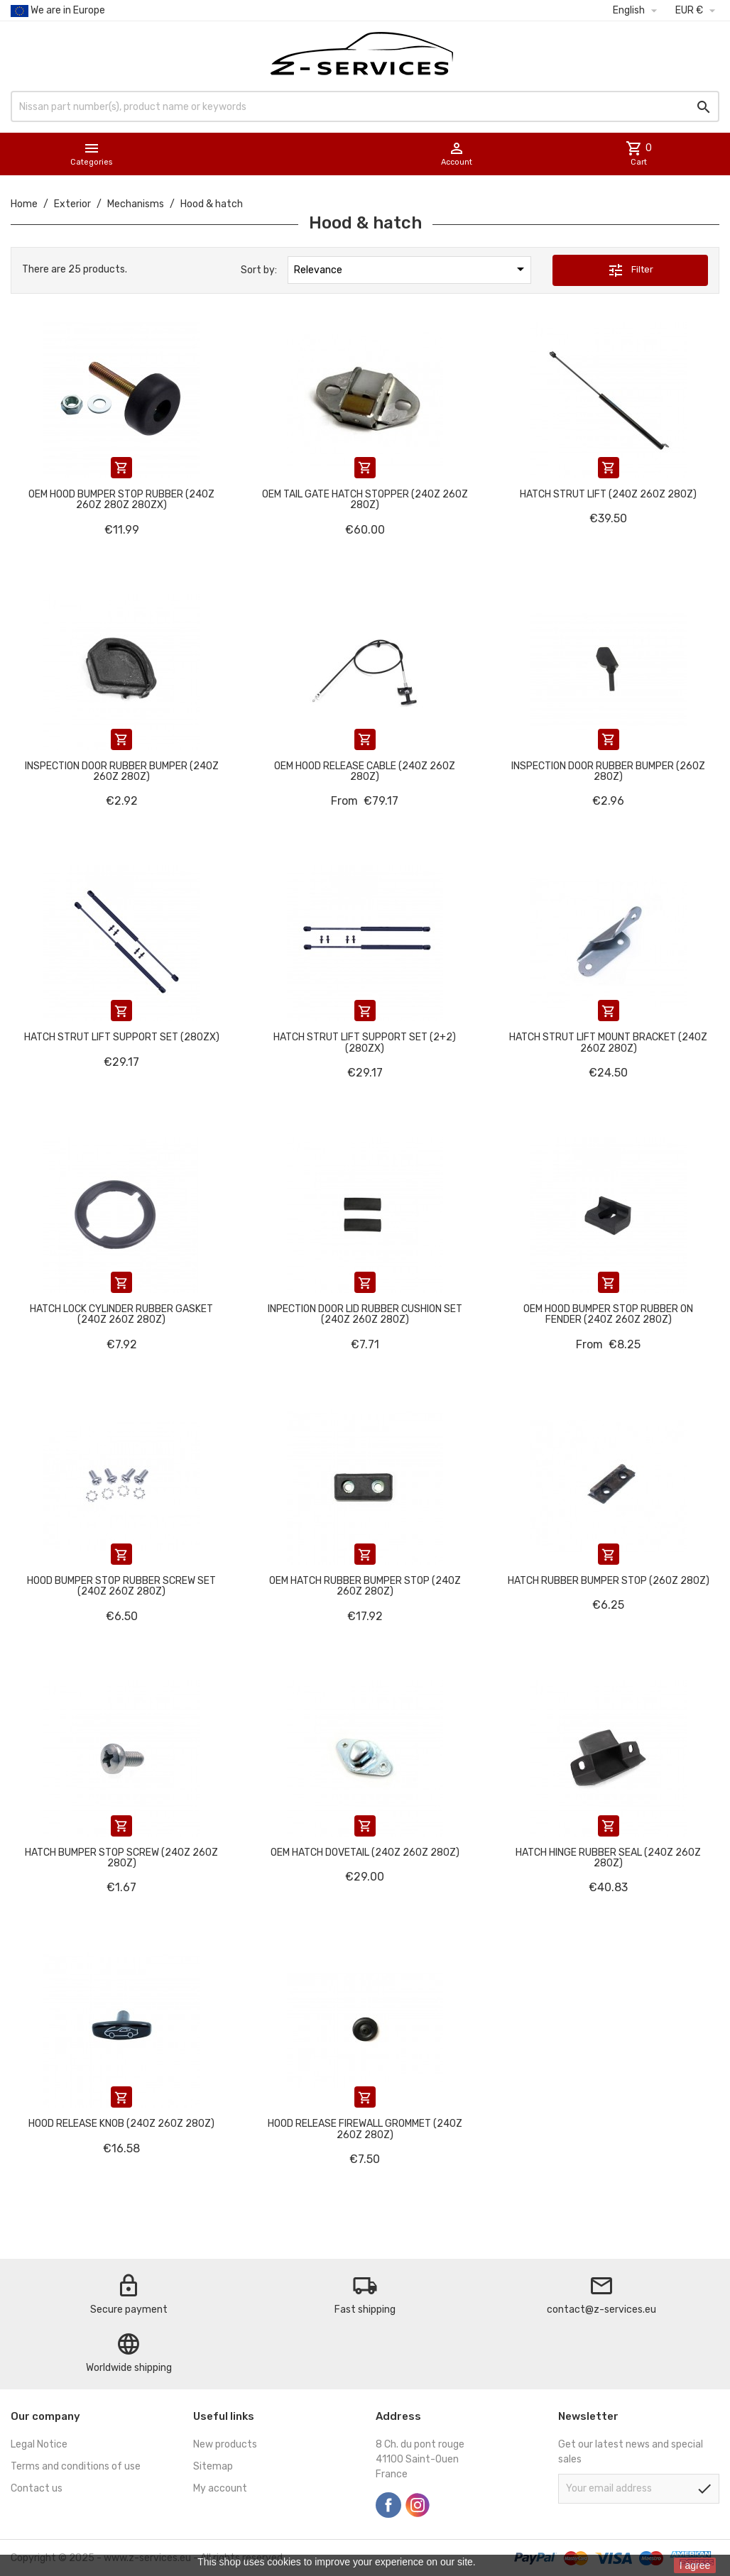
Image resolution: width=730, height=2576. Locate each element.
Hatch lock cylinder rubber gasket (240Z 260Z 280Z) (121, 1314)
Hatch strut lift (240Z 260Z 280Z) (608, 494)
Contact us (36, 2488)
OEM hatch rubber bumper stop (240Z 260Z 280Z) (365, 1586)
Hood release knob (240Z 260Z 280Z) (121, 2124)
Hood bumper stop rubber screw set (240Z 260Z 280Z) (121, 1586)
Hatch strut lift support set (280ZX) (121, 1037)
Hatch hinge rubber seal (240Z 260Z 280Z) (608, 1857)
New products (225, 2444)
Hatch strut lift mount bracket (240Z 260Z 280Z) (608, 1042)
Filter (630, 270)
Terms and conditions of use (76, 2466)
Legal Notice (39, 2444)
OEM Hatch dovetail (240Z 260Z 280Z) (365, 1852)
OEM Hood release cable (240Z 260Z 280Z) (364, 771)
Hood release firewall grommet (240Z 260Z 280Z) (365, 2129)
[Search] (365, 106)
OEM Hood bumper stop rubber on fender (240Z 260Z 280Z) (608, 1314)
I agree (695, 2565)
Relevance (412, 268)
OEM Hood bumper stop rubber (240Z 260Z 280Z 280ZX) (121, 499)
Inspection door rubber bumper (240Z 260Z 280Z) (122, 771)
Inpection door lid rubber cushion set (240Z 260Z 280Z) (365, 1314)
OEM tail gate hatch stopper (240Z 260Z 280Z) (365, 499)
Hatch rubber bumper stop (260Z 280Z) (608, 1581)
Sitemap (213, 2466)
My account (220, 2488)
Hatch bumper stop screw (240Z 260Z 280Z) (121, 1857)
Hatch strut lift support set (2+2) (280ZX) (364, 1042)
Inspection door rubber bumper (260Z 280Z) (608, 771)
